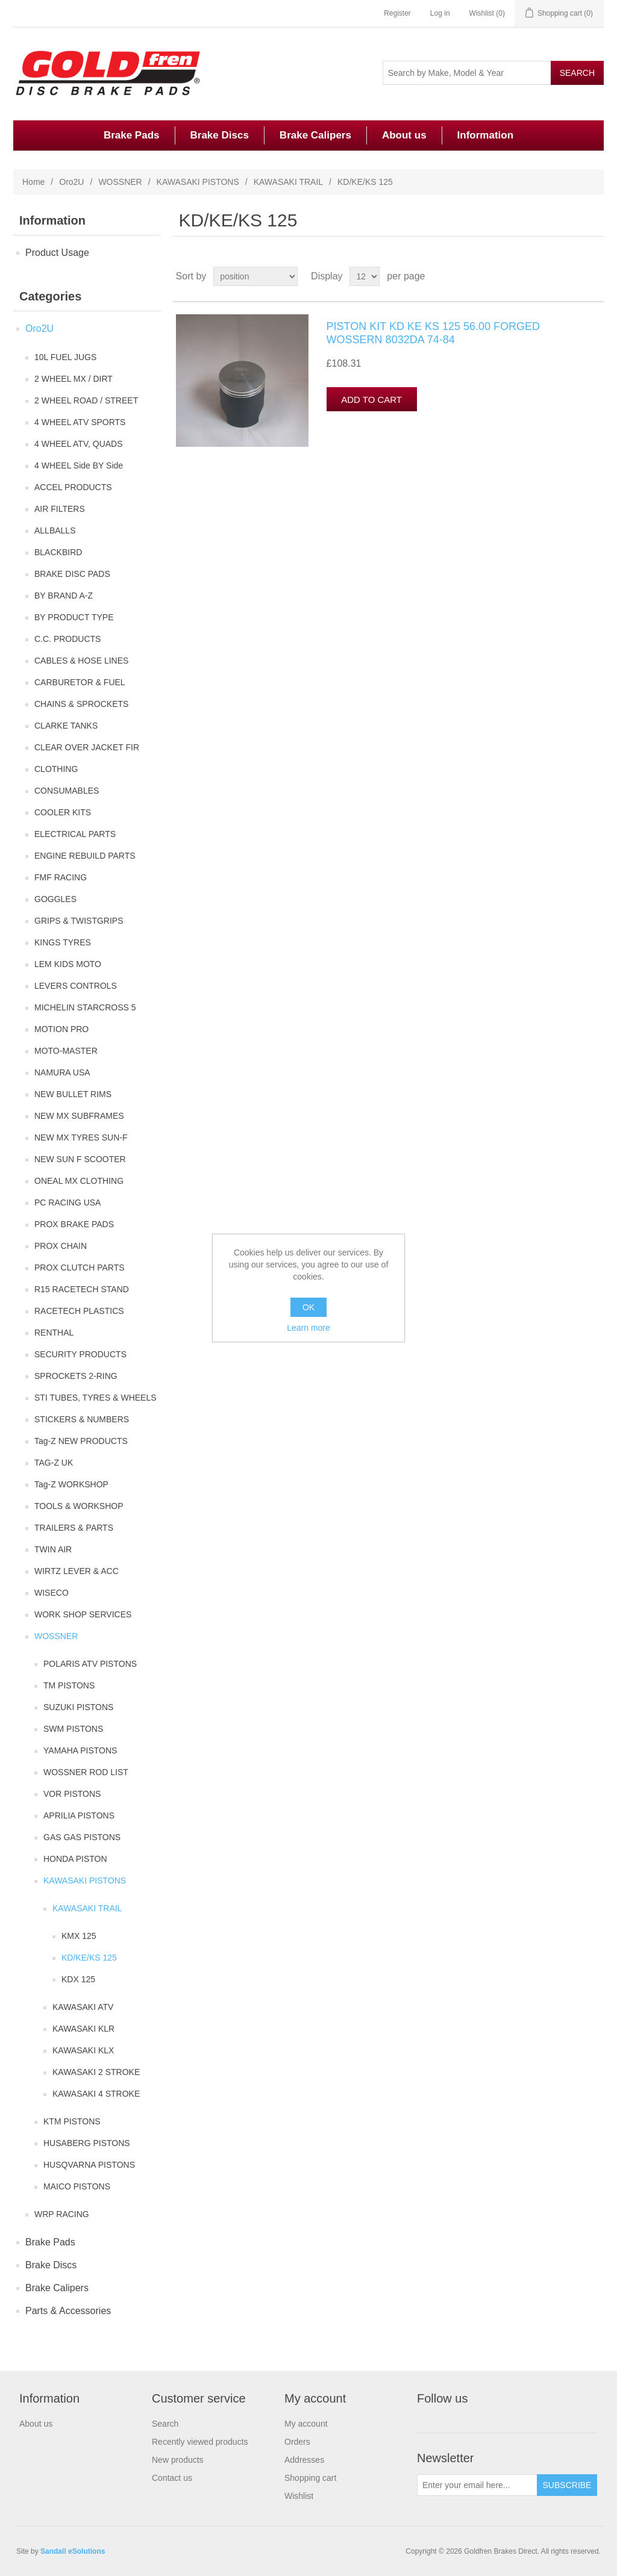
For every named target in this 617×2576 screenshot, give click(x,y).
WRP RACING (61, 2214)
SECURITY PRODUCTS (80, 1354)
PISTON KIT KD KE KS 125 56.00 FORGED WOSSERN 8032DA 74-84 (433, 333)
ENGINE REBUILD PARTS (85, 855)
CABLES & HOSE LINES (81, 660)
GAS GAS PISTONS (82, 1837)
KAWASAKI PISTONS (198, 182)
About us (404, 135)
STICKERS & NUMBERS (81, 1419)
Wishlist (298, 2496)
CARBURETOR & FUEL (79, 682)
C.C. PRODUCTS (67, 639)
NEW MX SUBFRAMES (79, 1116)
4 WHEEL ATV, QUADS (78, 444)
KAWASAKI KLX (83, 2050)
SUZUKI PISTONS (78, 1707)
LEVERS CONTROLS (75, 986)
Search (165, 2423)
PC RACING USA (67, 1202)
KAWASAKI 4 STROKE (96, 2093)
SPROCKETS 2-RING (75, 1376)
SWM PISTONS (73, 1729)
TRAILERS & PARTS (73, 1527)
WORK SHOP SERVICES (82, 1614)
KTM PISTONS (72, 2121)
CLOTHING (56, 769)
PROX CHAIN (60, 1246)
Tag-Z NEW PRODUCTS (81, 1441)
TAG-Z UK (53, 1462)
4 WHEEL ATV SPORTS (79, 422)
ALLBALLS (55, 530)
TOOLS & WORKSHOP (79, 1506)
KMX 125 (78, 1936)
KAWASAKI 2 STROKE (96, 2072)
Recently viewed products (200, 2442)
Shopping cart (310, 2478)
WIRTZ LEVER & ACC (76, 1571)
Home (33, 182)
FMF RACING (60, 877)
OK (308, 1307)
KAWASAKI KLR (83, 2028)
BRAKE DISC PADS (72, 574)
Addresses (304, 2460)
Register (397, 13)
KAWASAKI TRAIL (288, 182)
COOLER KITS (62, 812)
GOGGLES (55, 899)
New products (178, 2460)
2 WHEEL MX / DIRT (73, 379)
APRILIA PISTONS (78, 1815)
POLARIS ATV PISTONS (90, 1664)
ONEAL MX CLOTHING (79, 1181)
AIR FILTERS (59, 509)
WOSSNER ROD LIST (85, 1772)
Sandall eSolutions (72, 2551)
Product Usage (57, 252)
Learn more (308, 1328)
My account (306, 2423)
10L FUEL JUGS (65, 357)
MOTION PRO (61, 1029)
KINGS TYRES (62, 942)
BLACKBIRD (58, 552)
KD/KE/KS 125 (89, 1957)
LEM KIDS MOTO (67, 964)
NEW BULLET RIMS (72, 1094)
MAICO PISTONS (76, 2186)
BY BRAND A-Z (63, 595)
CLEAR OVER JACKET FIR (86, 747)
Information (485, 135)
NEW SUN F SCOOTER (80, 1159)
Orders (297, 2442)
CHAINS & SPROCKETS (81, 704)
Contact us (172, 2478)
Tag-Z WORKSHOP (71, 1484)
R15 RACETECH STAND (81, 1289)
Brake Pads (132, 135)
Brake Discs (219, 135)
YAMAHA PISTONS (80, 1750)
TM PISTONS (69, 1685)
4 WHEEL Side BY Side (78, 465)
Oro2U (71, 182)
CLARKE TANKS (66, 725)
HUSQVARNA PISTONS (89, 2165)
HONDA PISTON (75, 1859)
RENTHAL (54, 1332)
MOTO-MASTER (66, 1051)
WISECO (51, 1593)
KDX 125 (78, 1979)
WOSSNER (120, 182)
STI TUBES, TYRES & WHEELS (95, 1397)
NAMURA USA (62, 1072)
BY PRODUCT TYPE (73, 617)
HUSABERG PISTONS (86, 2143)
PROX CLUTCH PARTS (79, 1267)
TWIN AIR (53, 1549)
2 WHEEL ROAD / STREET (86, 400)
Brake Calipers (315, 135)
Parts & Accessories (68, 2311)
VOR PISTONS (72, 1794)
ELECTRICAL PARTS (75, 834)
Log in (440, 13)
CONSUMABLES (66, 790)
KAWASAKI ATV (82, 2007)
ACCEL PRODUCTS (73, 487)
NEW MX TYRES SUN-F (81, 1137)
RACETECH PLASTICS (79, 1311)
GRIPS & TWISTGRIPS (79, 921)
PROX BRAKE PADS (74, 1224)
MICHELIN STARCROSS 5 (85, 1007)
